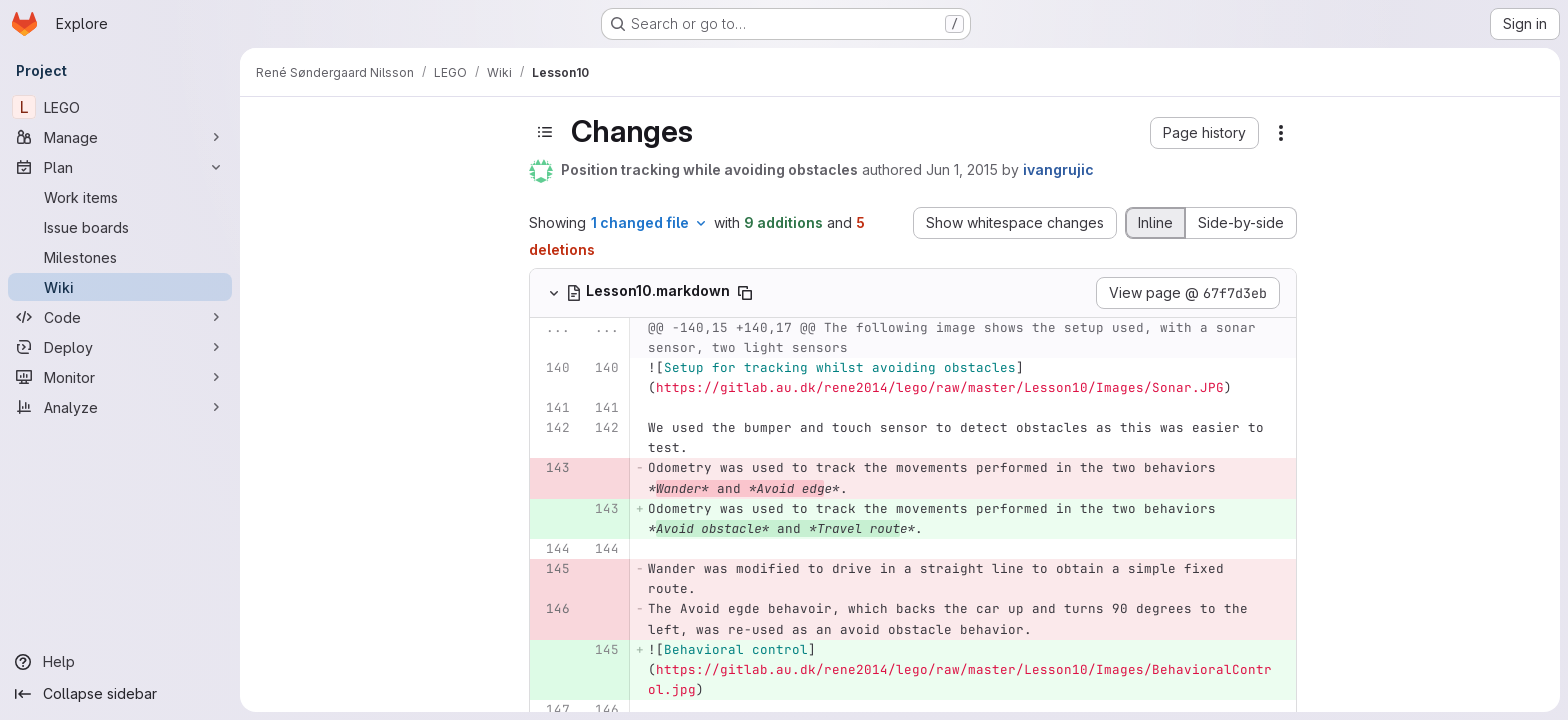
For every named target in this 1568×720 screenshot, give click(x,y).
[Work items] (120, 197)
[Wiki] (120, 287)
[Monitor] (120, 377)
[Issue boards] (120, 227)
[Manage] (120, 137)
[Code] (120, 317)
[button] (1314, 133)
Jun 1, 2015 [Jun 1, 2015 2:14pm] (1072, 169)
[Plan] (120, 167)
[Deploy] (120, 347)
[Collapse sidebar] (120, 694)
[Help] (120, 662)
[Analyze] (120, 407)
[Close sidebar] (276, 125)
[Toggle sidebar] (655, 132)
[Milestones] (120, 257)
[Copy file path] (855, 293)
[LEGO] (120, 107)
